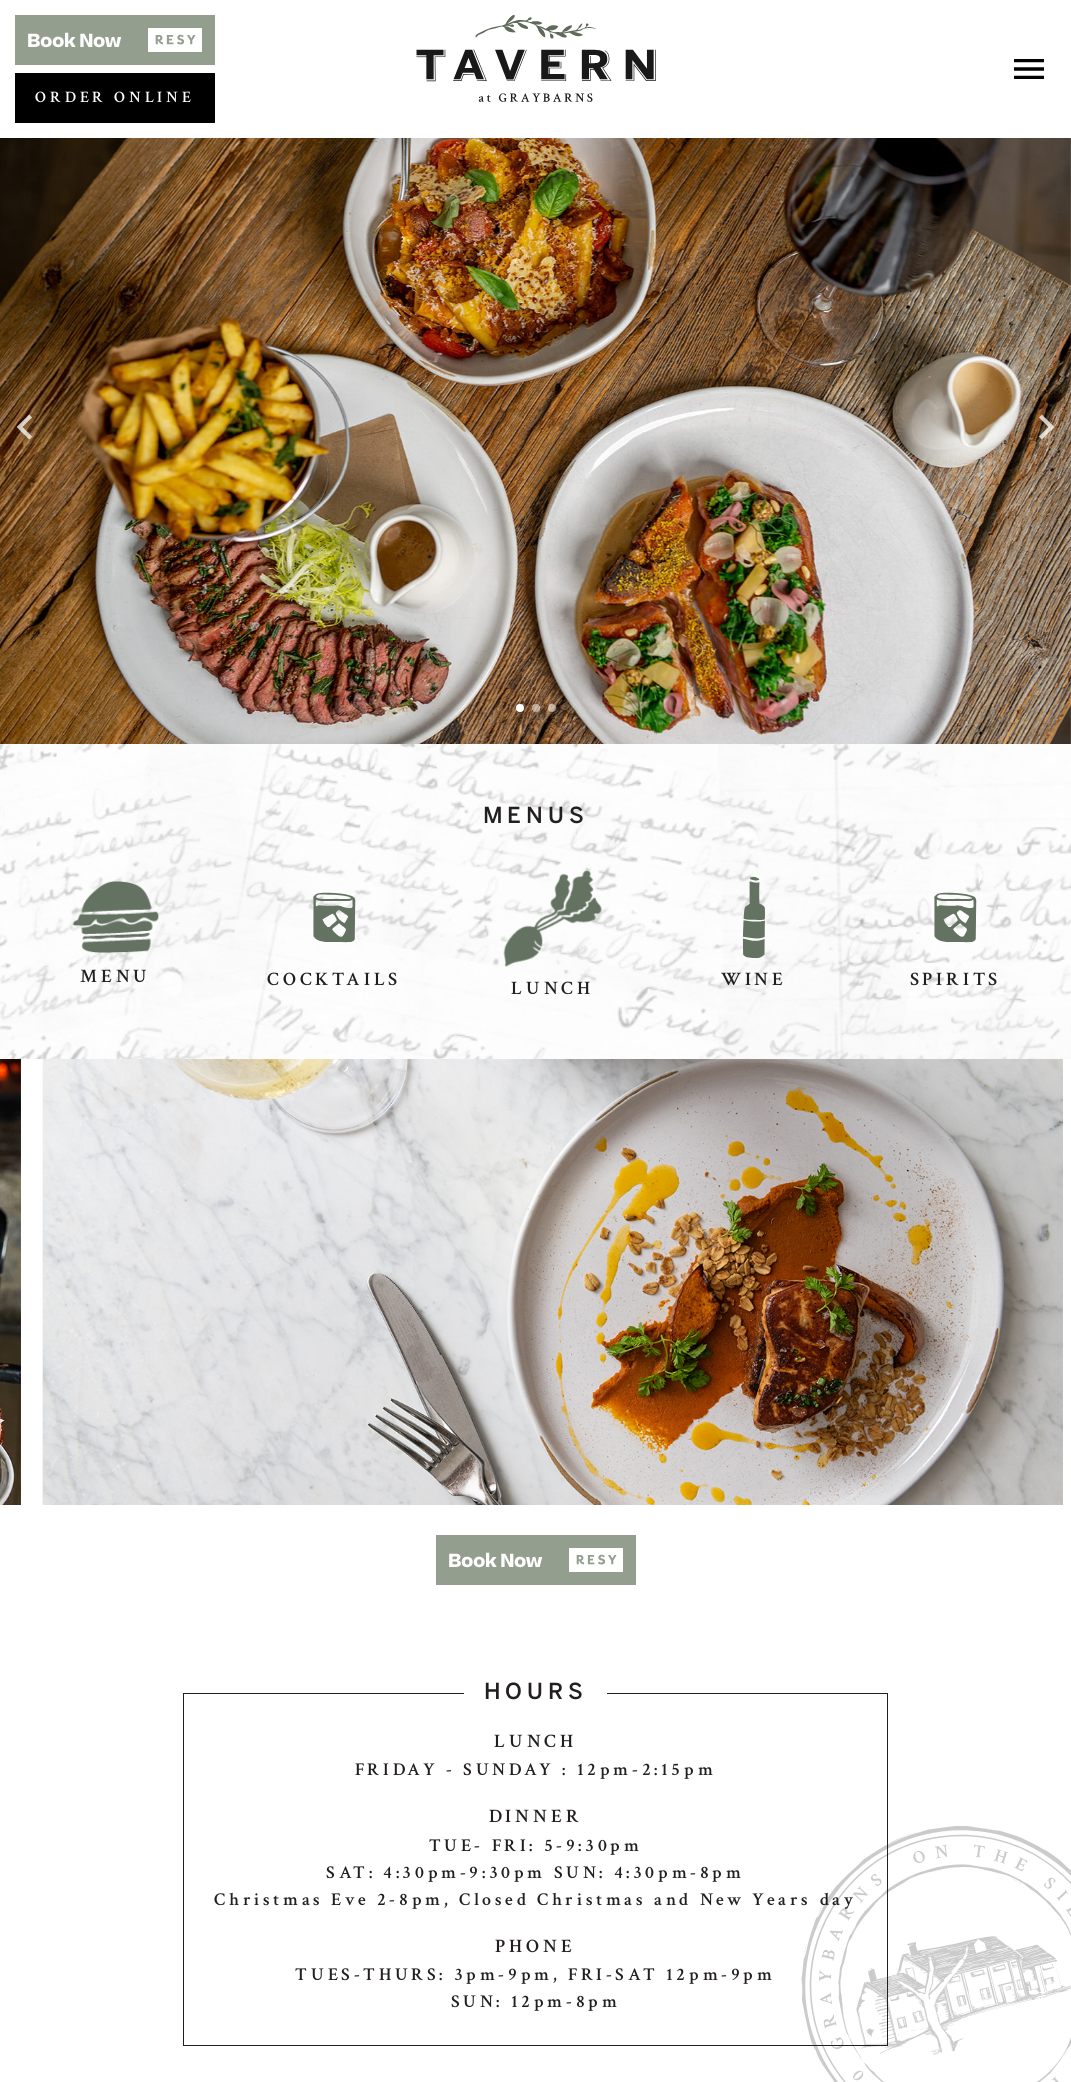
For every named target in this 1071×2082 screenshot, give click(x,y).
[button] (115, 40)
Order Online (115, 97)
